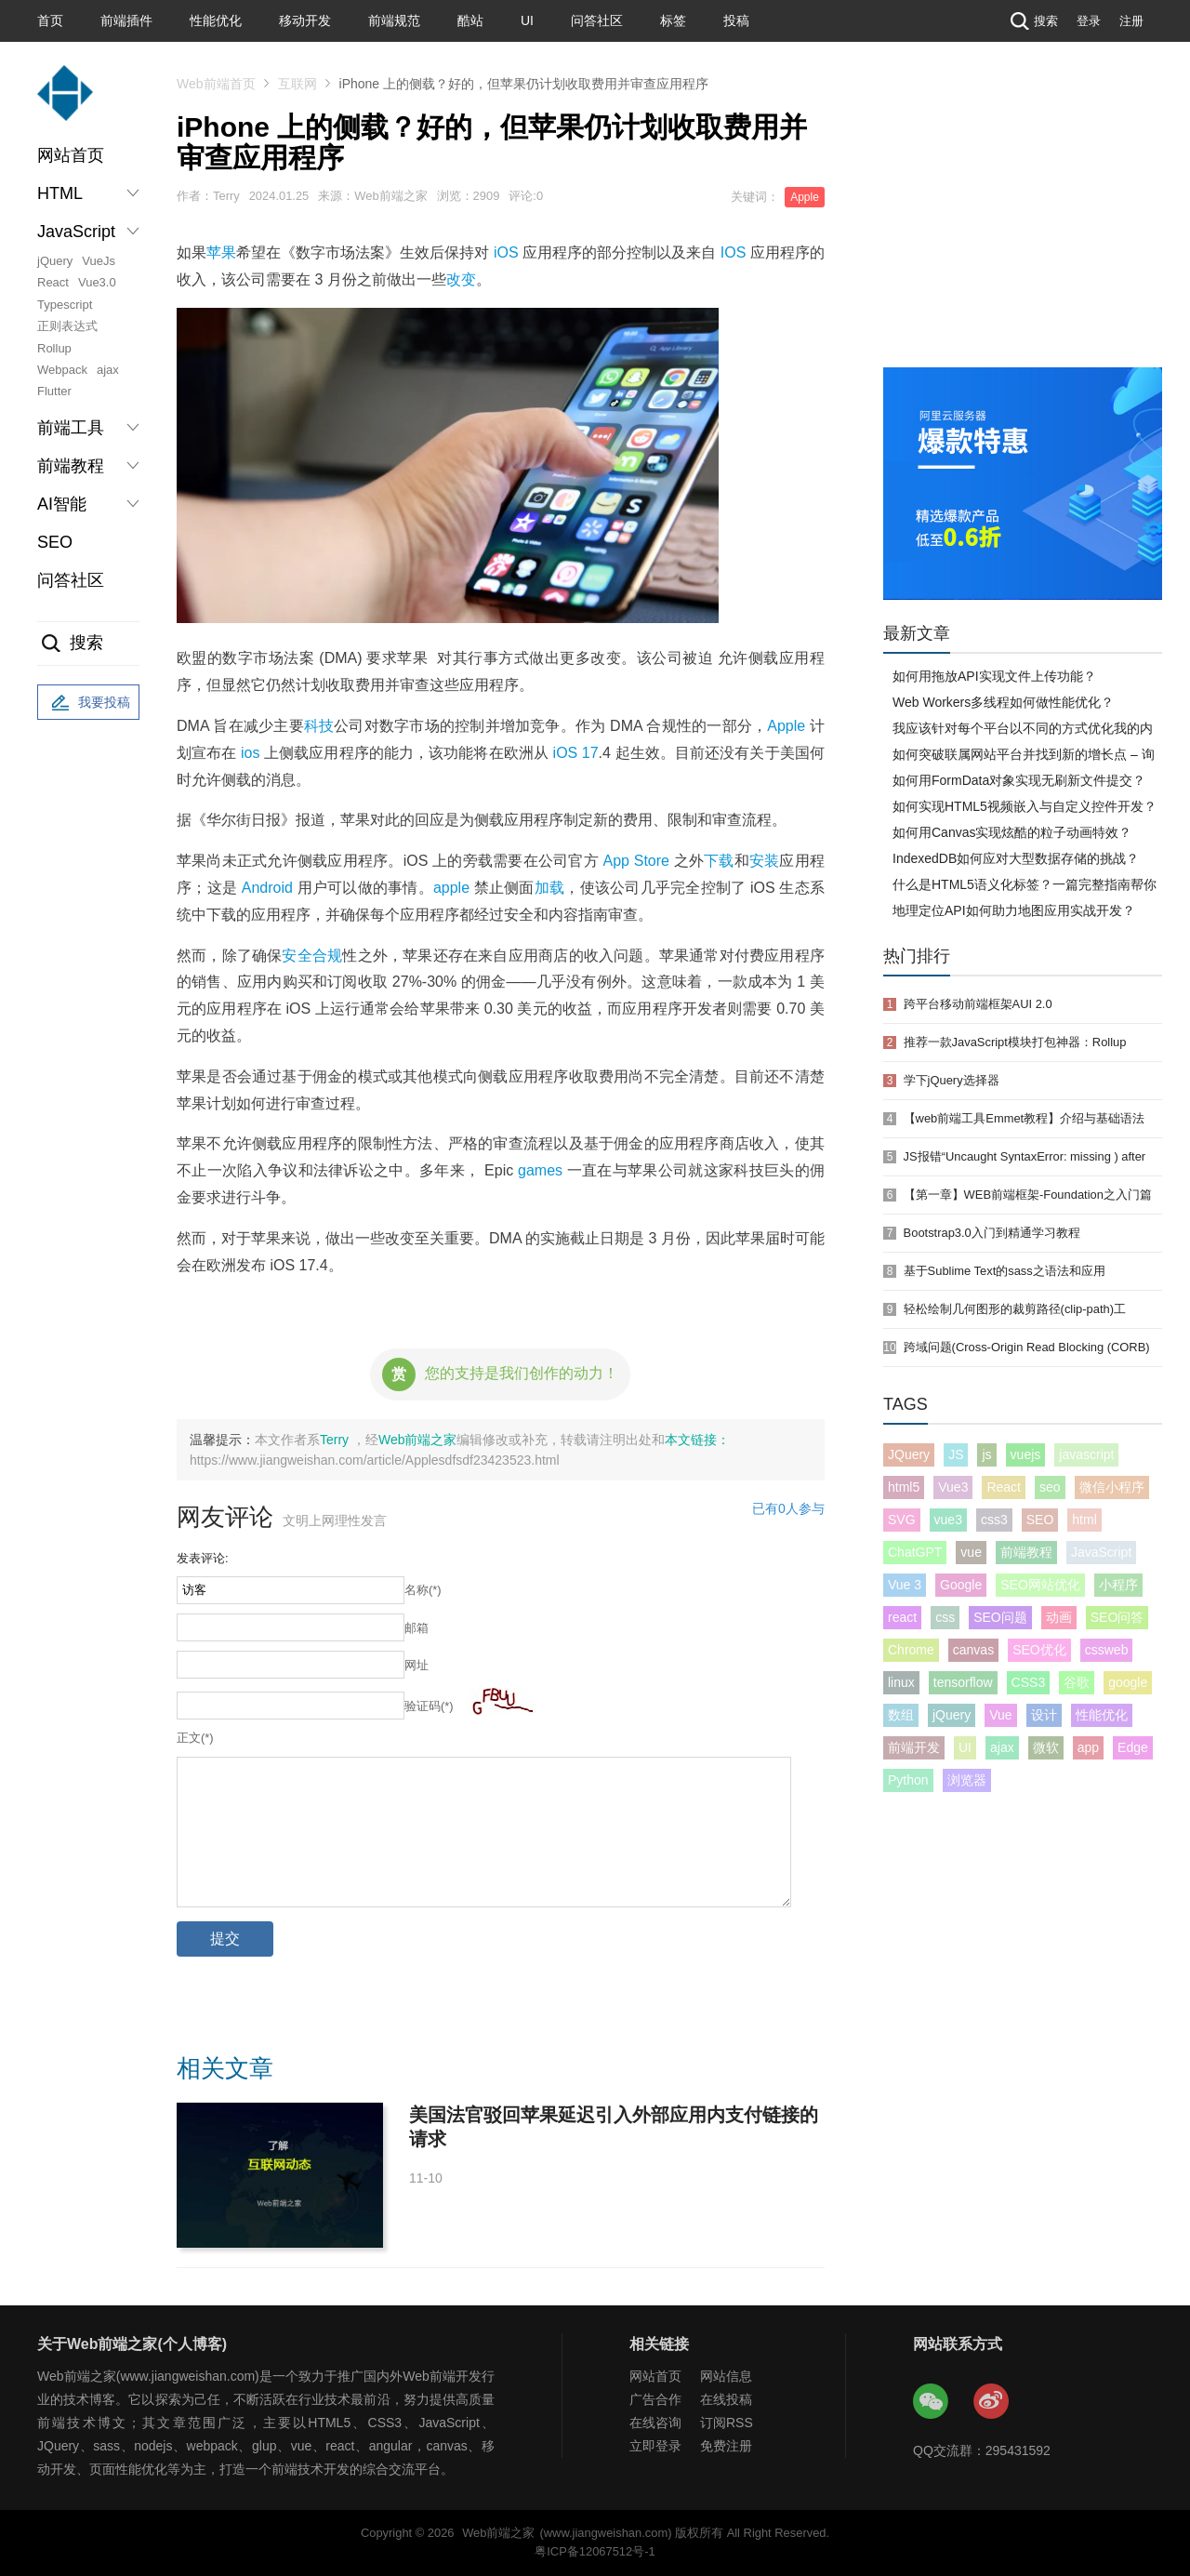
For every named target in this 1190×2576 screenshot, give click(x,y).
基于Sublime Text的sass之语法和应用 (1004, 1271)
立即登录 (655, 2445)
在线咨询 (655, 2422)
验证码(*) (429, 1706)
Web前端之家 (417, 1439)
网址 (416, 1665)
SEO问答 (1117, 1617)
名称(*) (423, 1590)
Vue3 (953, 1487)
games (540, 1170)
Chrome (911, 1649)
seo (1050, 1487)
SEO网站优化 (1040, 1584)
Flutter (54, 391)
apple (451, 888)
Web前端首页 (216, 83)
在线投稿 (726, 2399)
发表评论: (203, 1558)
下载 (719, 861)
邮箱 (416, 1628)
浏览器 (966, 1780)
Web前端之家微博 (992, 2402)
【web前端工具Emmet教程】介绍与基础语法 (1024, 1118)
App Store (636, 861)
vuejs (1026, 1454)
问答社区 (597, 20)
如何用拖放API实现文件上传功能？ (994, 676)
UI (527, 20)
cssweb (1107, 1649)
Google (961, 1584)
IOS (734, 252)
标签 (673, 20)
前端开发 (914, 1747)
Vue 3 (904, 1584)
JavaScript (1101, 1552)
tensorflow (963, 1682)
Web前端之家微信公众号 (931, 2402)
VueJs (98, 261)
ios (250, 753)
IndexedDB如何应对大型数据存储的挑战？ (1015, 858)
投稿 (736, 20)
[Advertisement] (1022, 228)
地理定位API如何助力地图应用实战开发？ (1013, 910)
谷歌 (1077, 1682)
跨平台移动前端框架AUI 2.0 (978, 1004)
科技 (319, 726)
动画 (1059, 1617)
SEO (55, 542)
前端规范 (394, 20)
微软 (1046, 1747)
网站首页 (70, 155)
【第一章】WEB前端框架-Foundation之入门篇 (1028, 1195)
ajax (108, 370)
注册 (1131, 21)
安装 (764, 861)
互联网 (297, 83)
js (986, 1454)
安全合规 (312, 955)
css (945, 1617)
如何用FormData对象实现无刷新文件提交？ (1018, 780)
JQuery (909, 1454)
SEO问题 (1000, 1617)
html (1084, 1519)
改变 (461, 279)
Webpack (62, 370)
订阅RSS (726, 2422)
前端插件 (126, 20)
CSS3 (1029, 1682)
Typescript (64, 305)
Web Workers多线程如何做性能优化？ (1003, 702)
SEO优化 (1039, 1649)
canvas (973, 1649)
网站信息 (726, 2376)
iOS (506, 252)
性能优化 (216, 20)
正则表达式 (67, 326)
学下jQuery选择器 (951, 1080)
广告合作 (655, 2399)
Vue (1000, 1714)
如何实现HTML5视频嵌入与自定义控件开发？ (1024, 806)
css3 (994, 1519)
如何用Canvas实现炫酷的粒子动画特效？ (1011, 832)
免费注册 (726, 2445)
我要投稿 (88, 703)
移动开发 (305, 20)
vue (971, 1552)
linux (901, 1682)
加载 (550, 888)
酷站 (470, 20)
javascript (1086, 1454)
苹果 (221, 252)
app (1088, 1747)
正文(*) (195, 1738)
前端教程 (1026, 1552)
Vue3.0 (97, 282)
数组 (901, 1714)
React (53, 282)
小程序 (1118, 1584)
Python (908, 1780)
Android (267, 888)
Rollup (54, 348)
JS (955, 1454)
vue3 (948, 1519)
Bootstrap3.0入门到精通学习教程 (992, 1233)
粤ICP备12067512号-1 (594, 2551)
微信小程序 (1111, 1487)
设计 (1044, 1714)
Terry (336, 1439)
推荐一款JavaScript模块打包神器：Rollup (1015, 1042)
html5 (903, 1487)
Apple (804, 197)
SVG (902, 1519)
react (902, 1617)
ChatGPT (915, 1552)
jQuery (55, 261)
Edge (1132, 1747)
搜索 (1032, 21)
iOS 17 (576, 753)
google (1127, 1682)
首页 (50, 20)
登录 (1089, 21)
